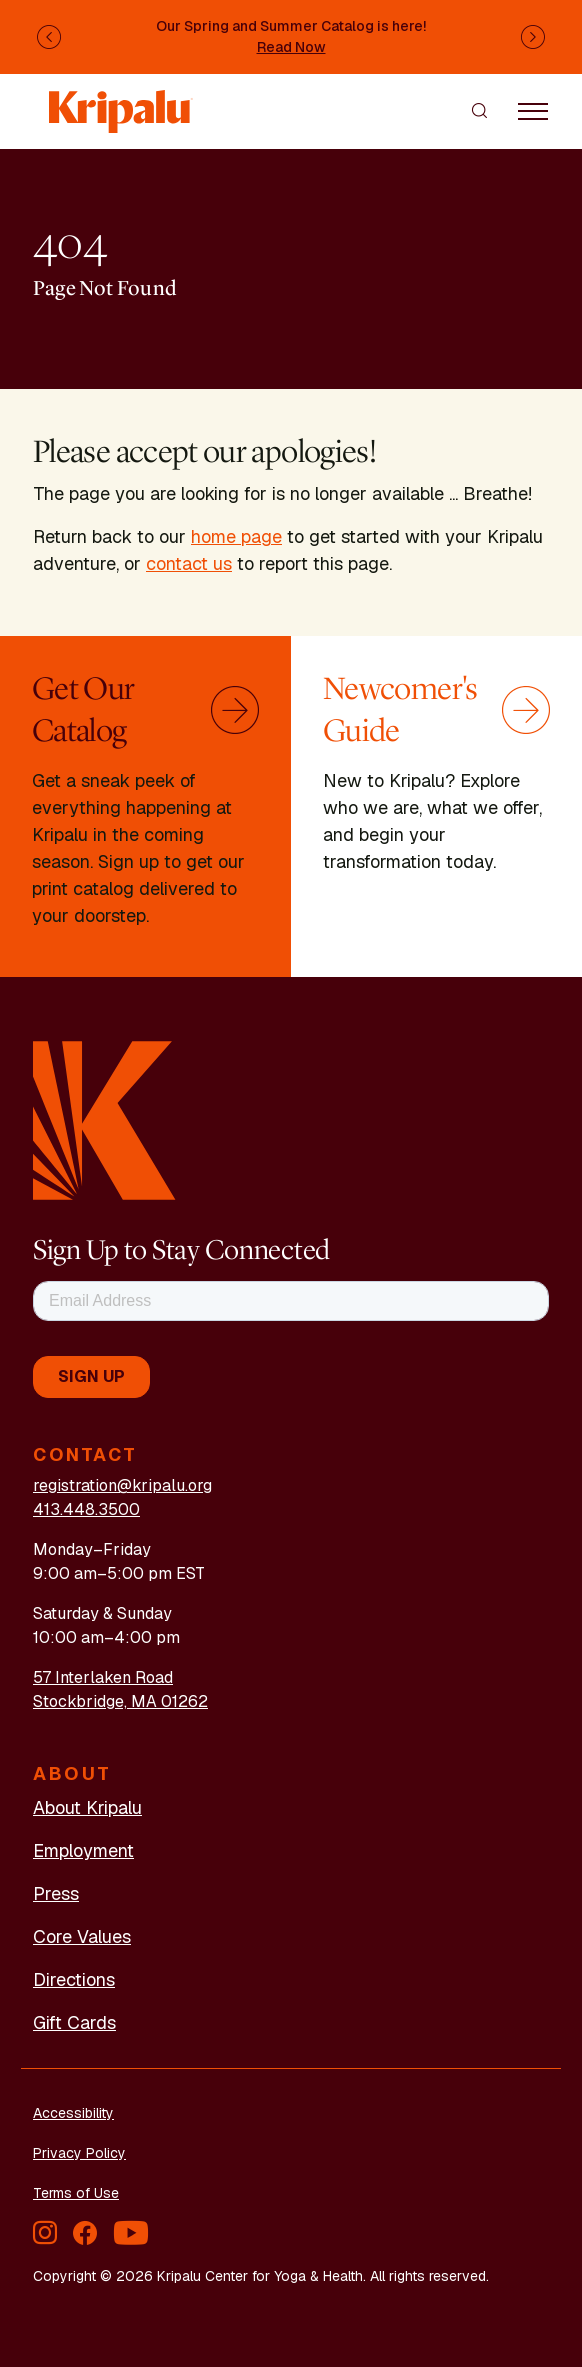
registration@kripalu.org (122, 1485)
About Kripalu (87, 1807)
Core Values (82, 1936)
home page (236, 536)
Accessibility (73, 2113)
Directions (74, 1979)
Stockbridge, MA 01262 (120, 1701)
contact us (189, 563)
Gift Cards (74, 2022)
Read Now (291, 47)
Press (56, 1893)
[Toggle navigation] (533, 110)
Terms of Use (76, 2193)
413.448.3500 (86, 1509)
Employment (83, 1850)
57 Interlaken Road (103, 1677)
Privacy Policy (79, 2153)
